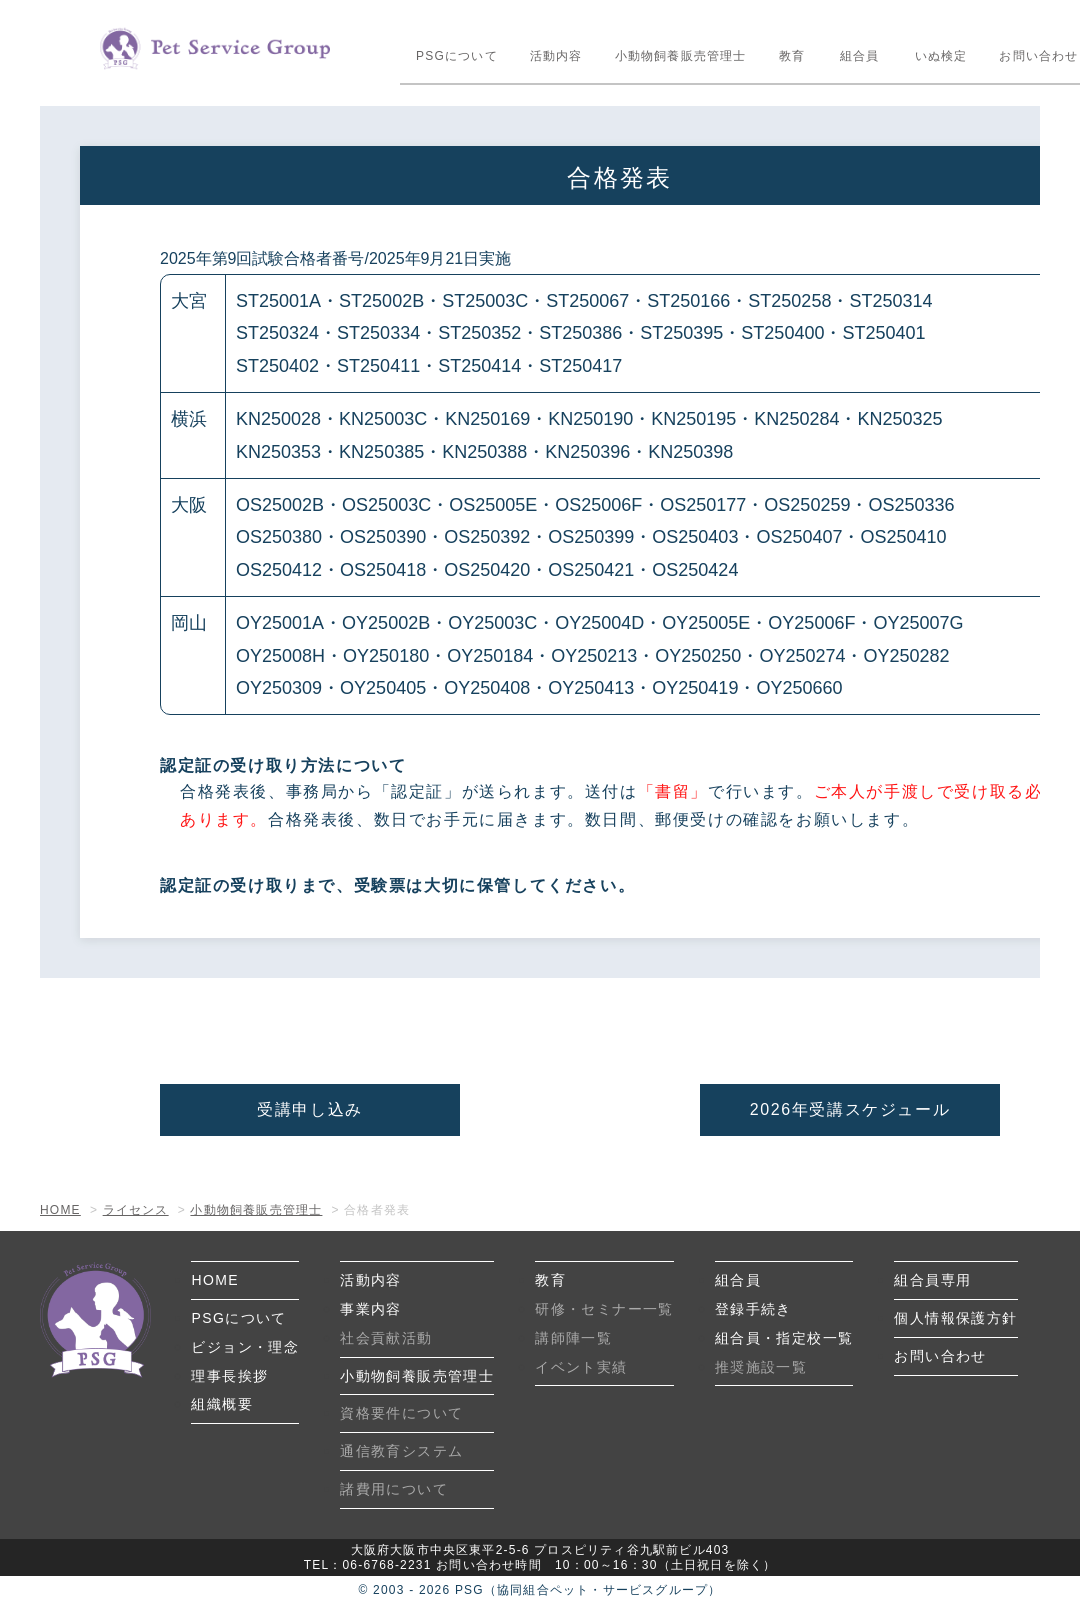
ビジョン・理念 (245, 1347)
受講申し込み (310, 1109)
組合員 (860, 56)
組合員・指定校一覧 (784, 1338)
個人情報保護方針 (955, 1318)
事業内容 (371, 1309)
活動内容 (556, 56)
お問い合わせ (940, 1356)
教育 (792, 56)
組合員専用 (932, 1280)
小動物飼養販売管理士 (681, 56)
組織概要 (222, 1404)
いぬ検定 (941, 56)
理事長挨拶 (229, 1376)
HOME (215, 1280)
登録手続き (753, 1309)
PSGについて (457, 56)
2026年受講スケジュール (850, 1109)
